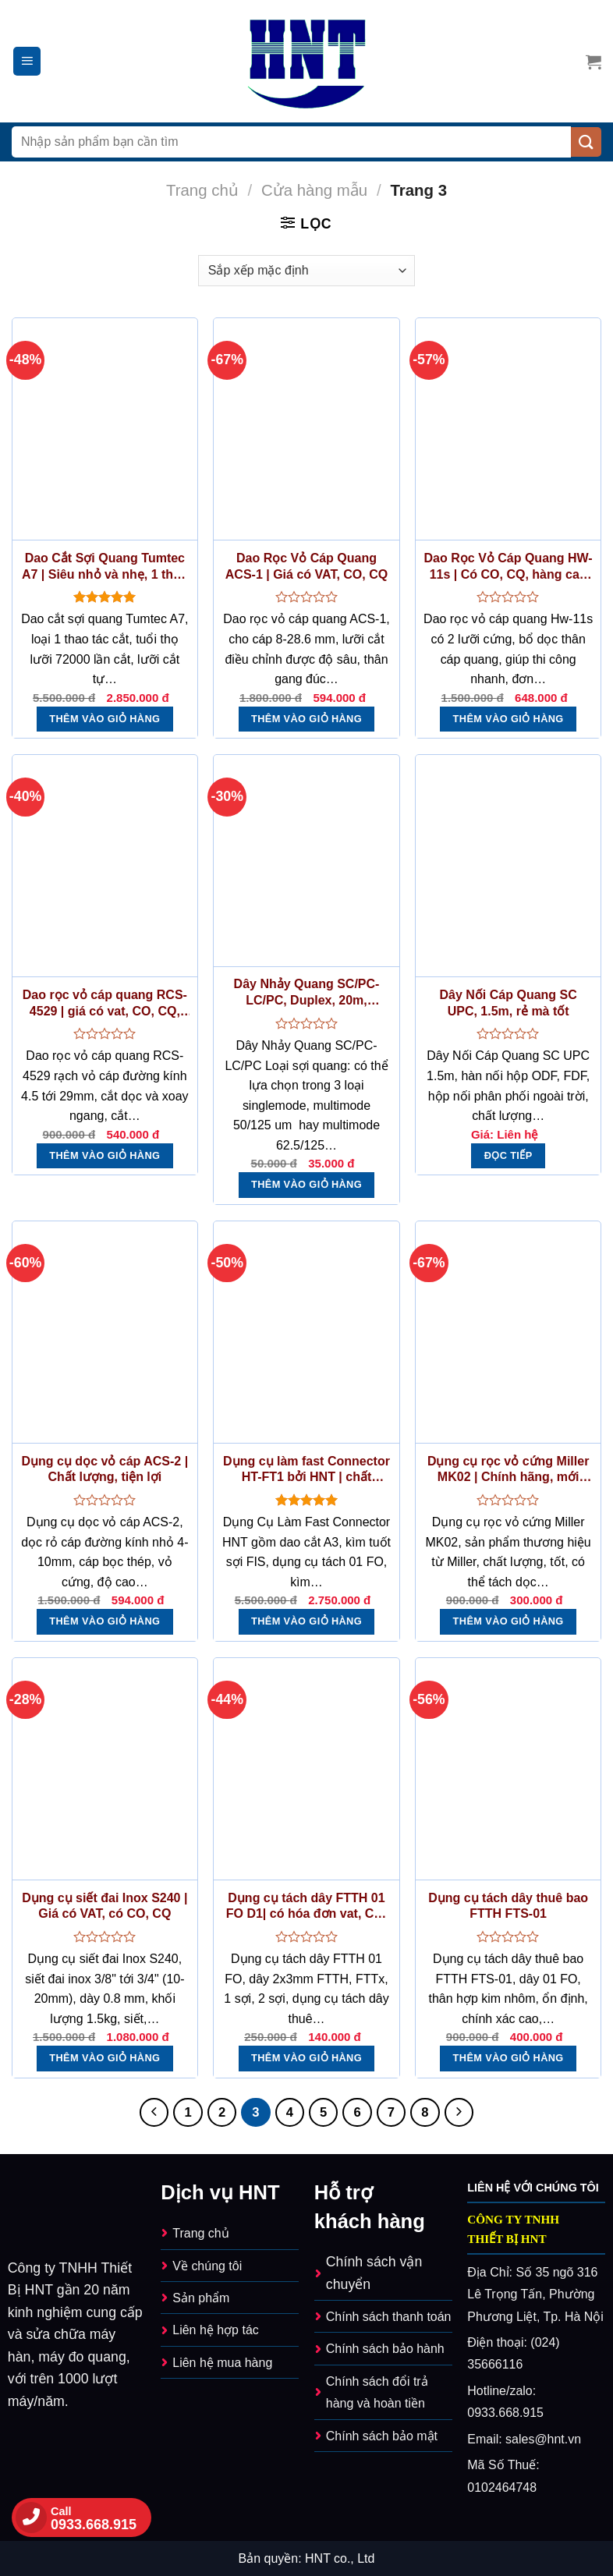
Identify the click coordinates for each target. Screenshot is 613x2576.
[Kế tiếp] (459, 2112)
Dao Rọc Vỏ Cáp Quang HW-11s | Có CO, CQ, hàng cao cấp (508, 567)
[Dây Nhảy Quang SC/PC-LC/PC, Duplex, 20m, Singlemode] (306, 860)
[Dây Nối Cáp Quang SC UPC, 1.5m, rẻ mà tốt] (508, 865)
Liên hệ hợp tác (215, 2330)
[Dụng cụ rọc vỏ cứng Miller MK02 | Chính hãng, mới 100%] (508, 1332)
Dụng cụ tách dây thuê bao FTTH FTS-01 (508, 1906)
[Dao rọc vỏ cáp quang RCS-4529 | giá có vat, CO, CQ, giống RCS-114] (104, 865)
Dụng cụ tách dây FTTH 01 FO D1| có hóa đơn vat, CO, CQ (307, 1907)
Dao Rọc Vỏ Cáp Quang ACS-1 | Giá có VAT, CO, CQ (306, 566)
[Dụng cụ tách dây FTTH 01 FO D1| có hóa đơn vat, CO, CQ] (306, 1769)
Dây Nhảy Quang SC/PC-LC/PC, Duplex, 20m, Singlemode (307, 993)
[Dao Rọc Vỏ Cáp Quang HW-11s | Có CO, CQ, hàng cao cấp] (508, 429)
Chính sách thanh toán (389, 2316)
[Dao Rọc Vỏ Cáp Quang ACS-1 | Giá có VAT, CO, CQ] (306, 429)
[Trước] (154, 2112)
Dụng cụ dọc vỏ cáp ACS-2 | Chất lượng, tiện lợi (104, 1469)
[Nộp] (586, 142)
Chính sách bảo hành (385, 2348)
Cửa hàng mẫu (314, 190)
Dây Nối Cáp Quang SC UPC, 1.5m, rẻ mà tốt (508, 1003)
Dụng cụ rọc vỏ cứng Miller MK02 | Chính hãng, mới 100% (508, 1470)
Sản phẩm (200, 2298)
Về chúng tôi (207, 2266)
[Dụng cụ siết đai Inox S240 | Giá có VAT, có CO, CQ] (104, 1769)
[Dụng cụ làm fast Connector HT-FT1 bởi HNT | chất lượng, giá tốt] (306, 1332)
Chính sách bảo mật (382, 2436)
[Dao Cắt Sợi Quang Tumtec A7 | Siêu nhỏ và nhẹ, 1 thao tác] (104, 429)
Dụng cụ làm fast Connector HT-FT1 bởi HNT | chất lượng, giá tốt (306, 1470)
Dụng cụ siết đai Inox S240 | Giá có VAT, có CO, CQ (104, 1906)
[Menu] (27, 61)
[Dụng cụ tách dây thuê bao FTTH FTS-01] (508, 1769)
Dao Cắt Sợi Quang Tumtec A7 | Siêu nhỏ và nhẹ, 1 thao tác (105, 567)
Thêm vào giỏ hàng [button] (104, 719)
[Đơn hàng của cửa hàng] (306, 270)
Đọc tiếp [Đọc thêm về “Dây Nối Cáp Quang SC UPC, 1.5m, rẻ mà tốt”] (508, 1155)
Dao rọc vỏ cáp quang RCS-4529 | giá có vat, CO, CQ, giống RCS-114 (105, 1004)
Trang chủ (202, 190)
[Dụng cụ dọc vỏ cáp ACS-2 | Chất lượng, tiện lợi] (104, 1332)
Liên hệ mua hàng (222, 2362)
